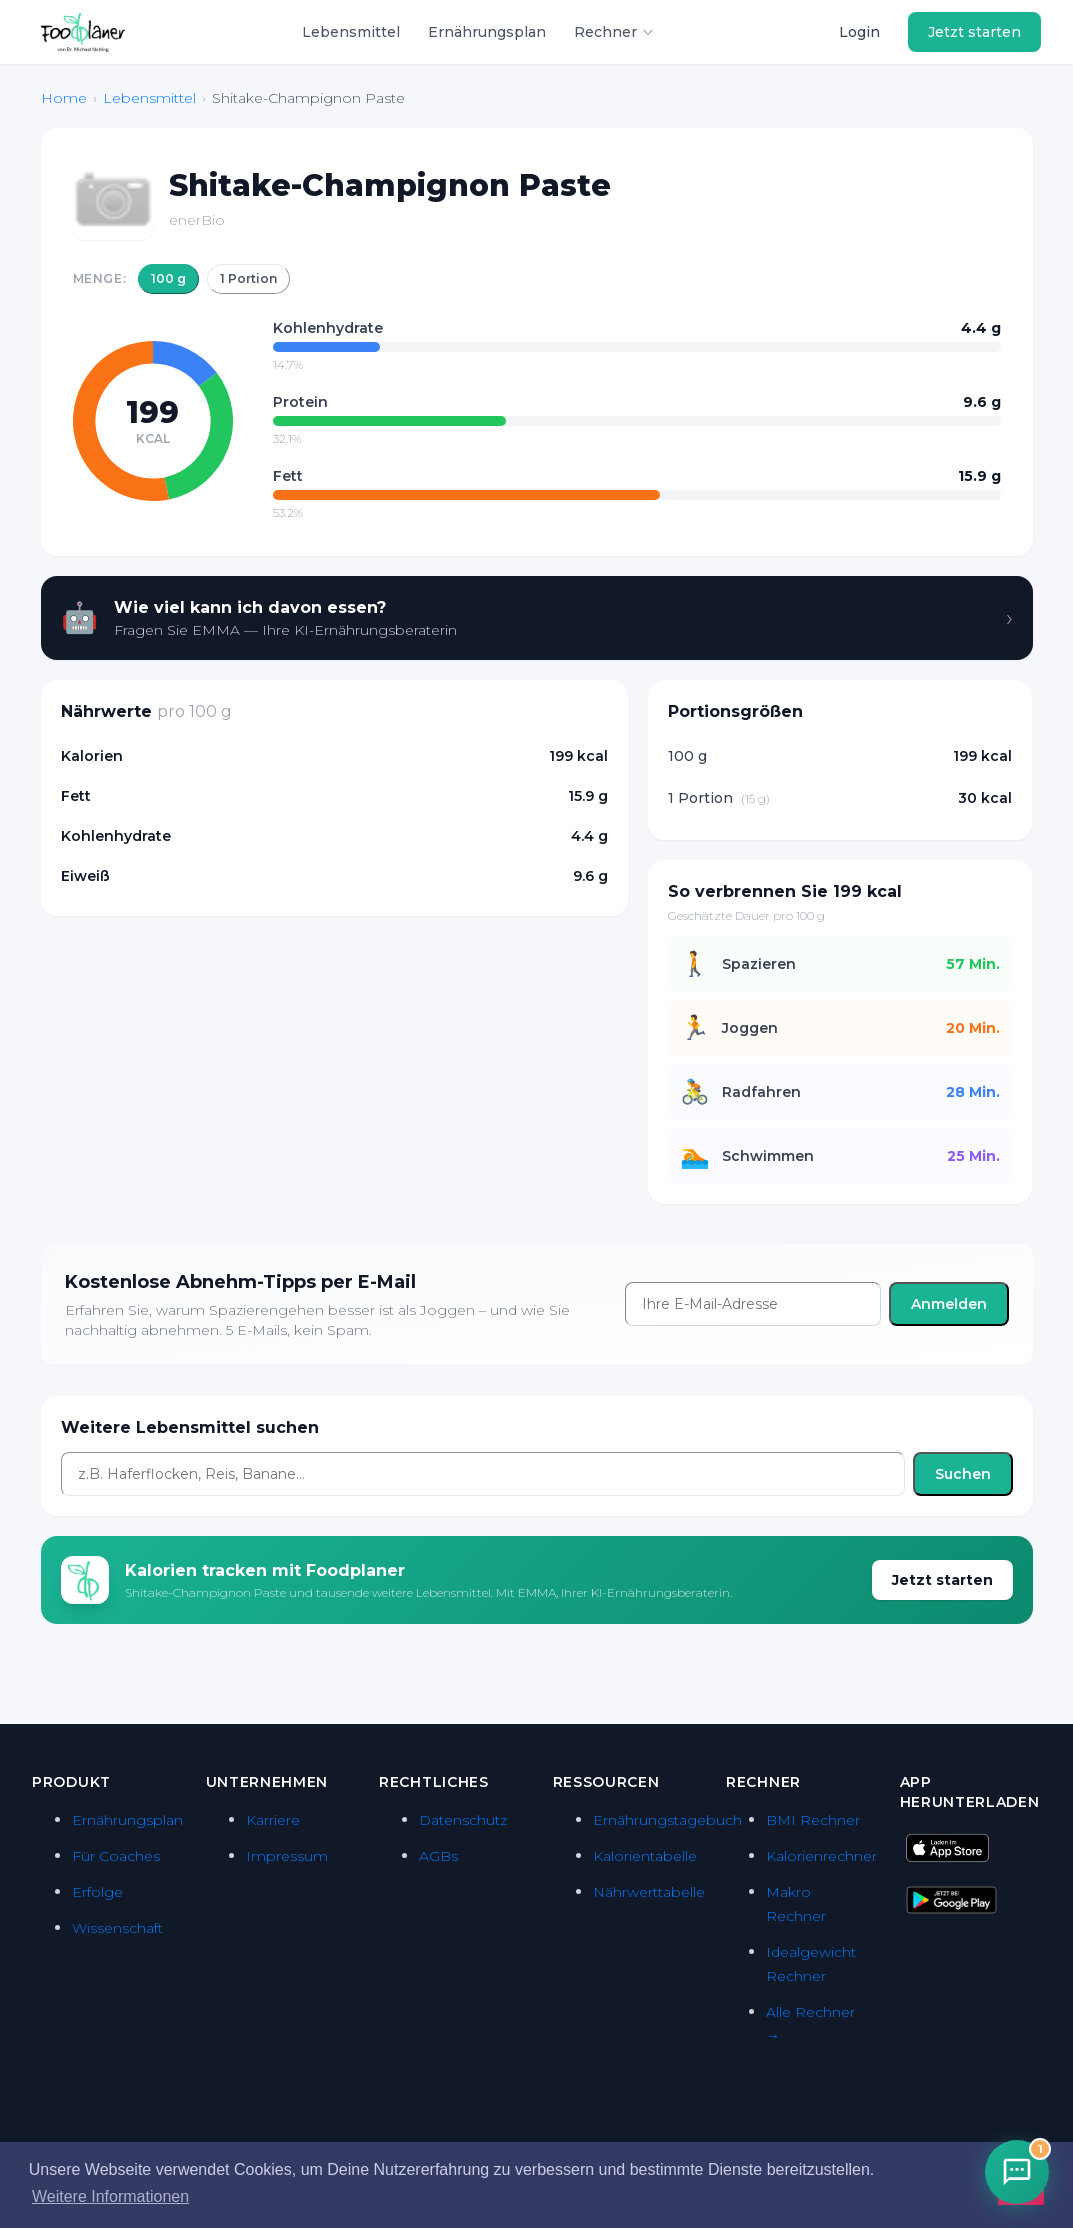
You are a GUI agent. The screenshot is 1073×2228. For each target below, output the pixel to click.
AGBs (438, 1856)
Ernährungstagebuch (667, 1820)
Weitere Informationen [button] (110, 2196)
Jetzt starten (974, 32)
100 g (168, 278)
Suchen (963, 1474)
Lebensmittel (351, 32)
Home (64, 98)
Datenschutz (463, 1820)
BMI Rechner (813, 1820)
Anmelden (949, 1304)
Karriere (273, 1820)
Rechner (614, 32)
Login (859, 32)
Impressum (287, 1856)
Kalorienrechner (821, 1856)
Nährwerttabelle (649, 1892)
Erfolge (97, 1892)
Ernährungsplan (487, 32)
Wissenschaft (117, 1928)
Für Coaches (116, 1856)
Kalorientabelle (645, 1856)
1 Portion (248, 278)
